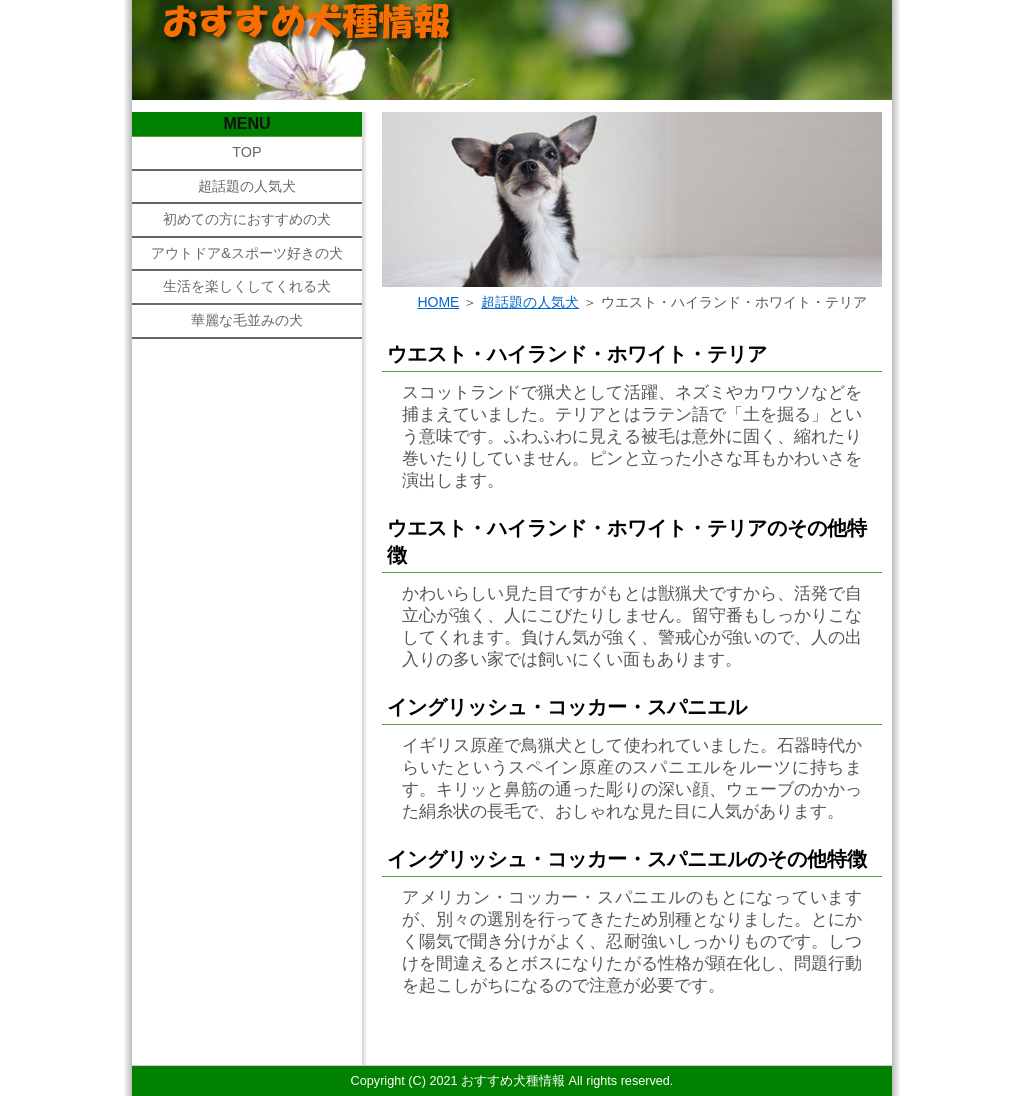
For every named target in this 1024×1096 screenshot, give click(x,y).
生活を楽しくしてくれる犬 (247, 286)
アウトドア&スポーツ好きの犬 (247, 253)
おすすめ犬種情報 (513, 1081)
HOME (438, 302)
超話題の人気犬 (247, 186)
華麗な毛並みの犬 (247, 320)
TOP (246, 152)
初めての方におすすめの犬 (247, 219)
